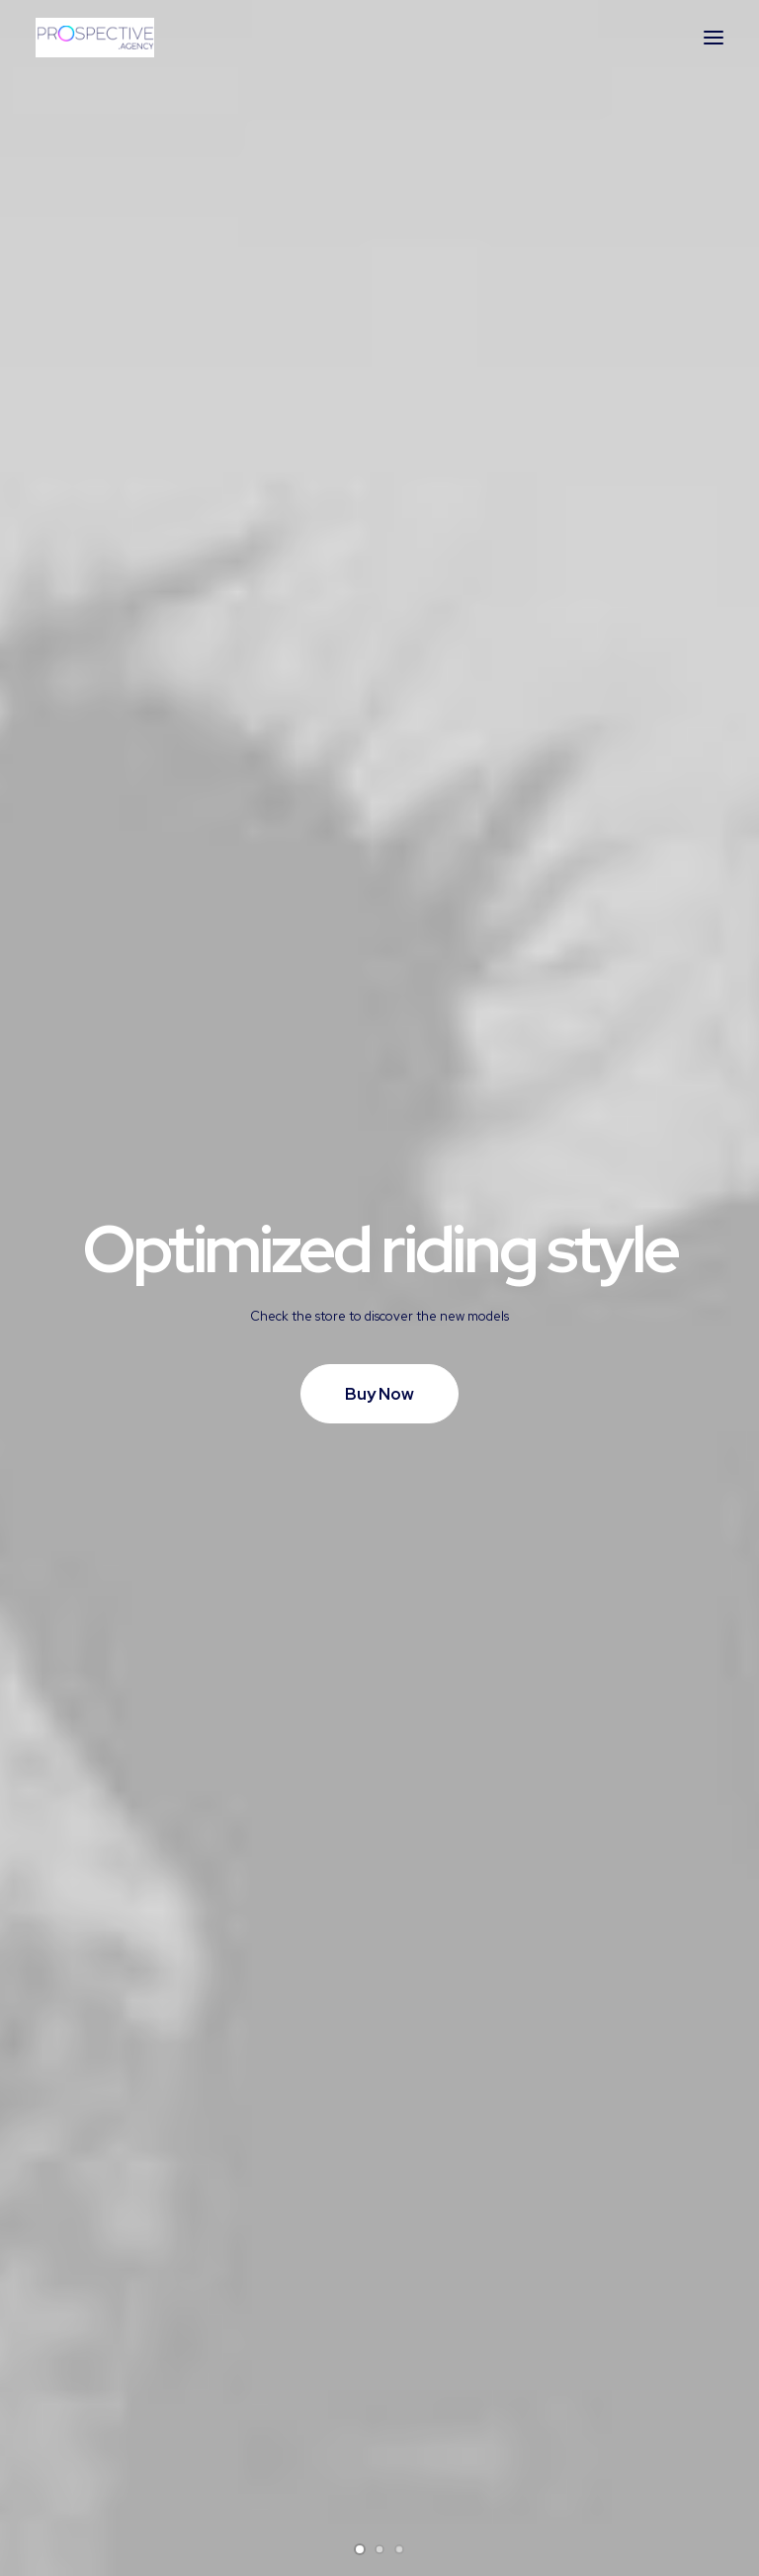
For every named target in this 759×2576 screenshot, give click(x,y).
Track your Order (454, 2449)
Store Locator (444, 2475)
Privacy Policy (262, 2398)
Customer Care (267, 2346)
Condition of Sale (274, 2449)
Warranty (245, 2475)
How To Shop (442, 2398)
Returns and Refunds (285, 2371)
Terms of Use (261, 2424)
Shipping (426, 2424)
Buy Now (379, 461)
